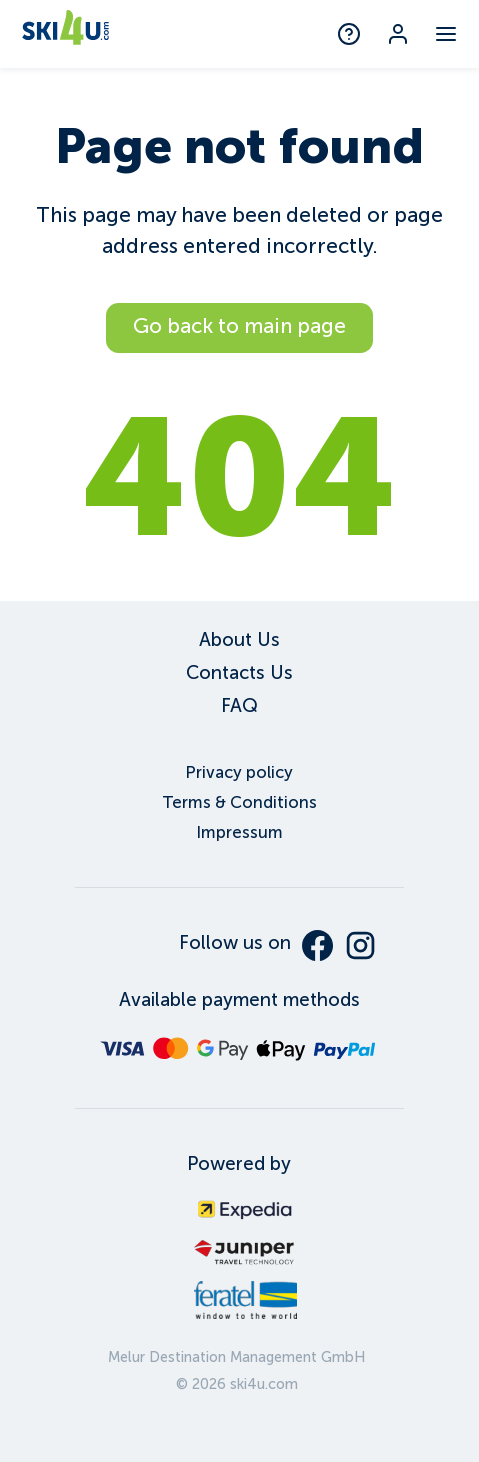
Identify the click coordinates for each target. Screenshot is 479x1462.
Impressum (239, 832)
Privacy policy (239, 772)
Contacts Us (239, 672)
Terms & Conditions (239, 802)
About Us (239, 639)
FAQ (239, 705)
